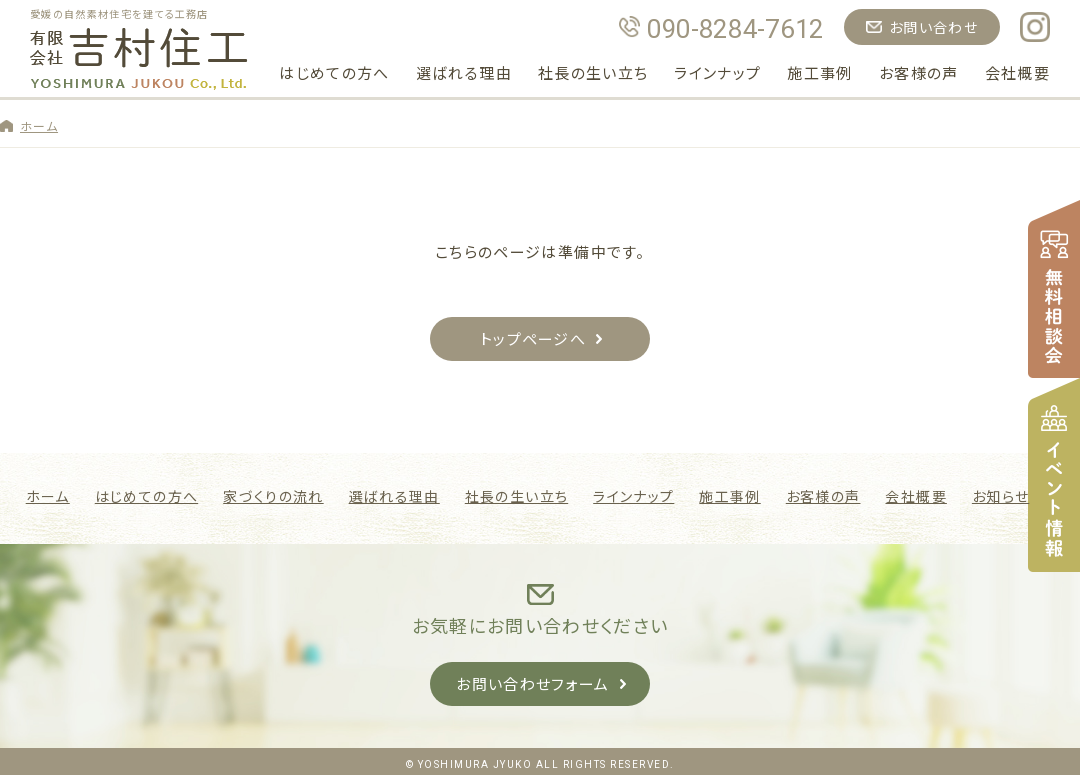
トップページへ (533, 338)
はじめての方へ (334, 72)
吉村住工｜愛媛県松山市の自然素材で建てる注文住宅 (139, 59)
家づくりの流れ (273, 494)
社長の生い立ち (593, 72)
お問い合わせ (933, 27)
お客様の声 (919, 72)
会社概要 (1017, 72)
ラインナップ (717, 72)
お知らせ (1000, 494)
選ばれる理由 (464, 72)
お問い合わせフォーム (533, 681)
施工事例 (819, 72)
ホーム (39, 125)
